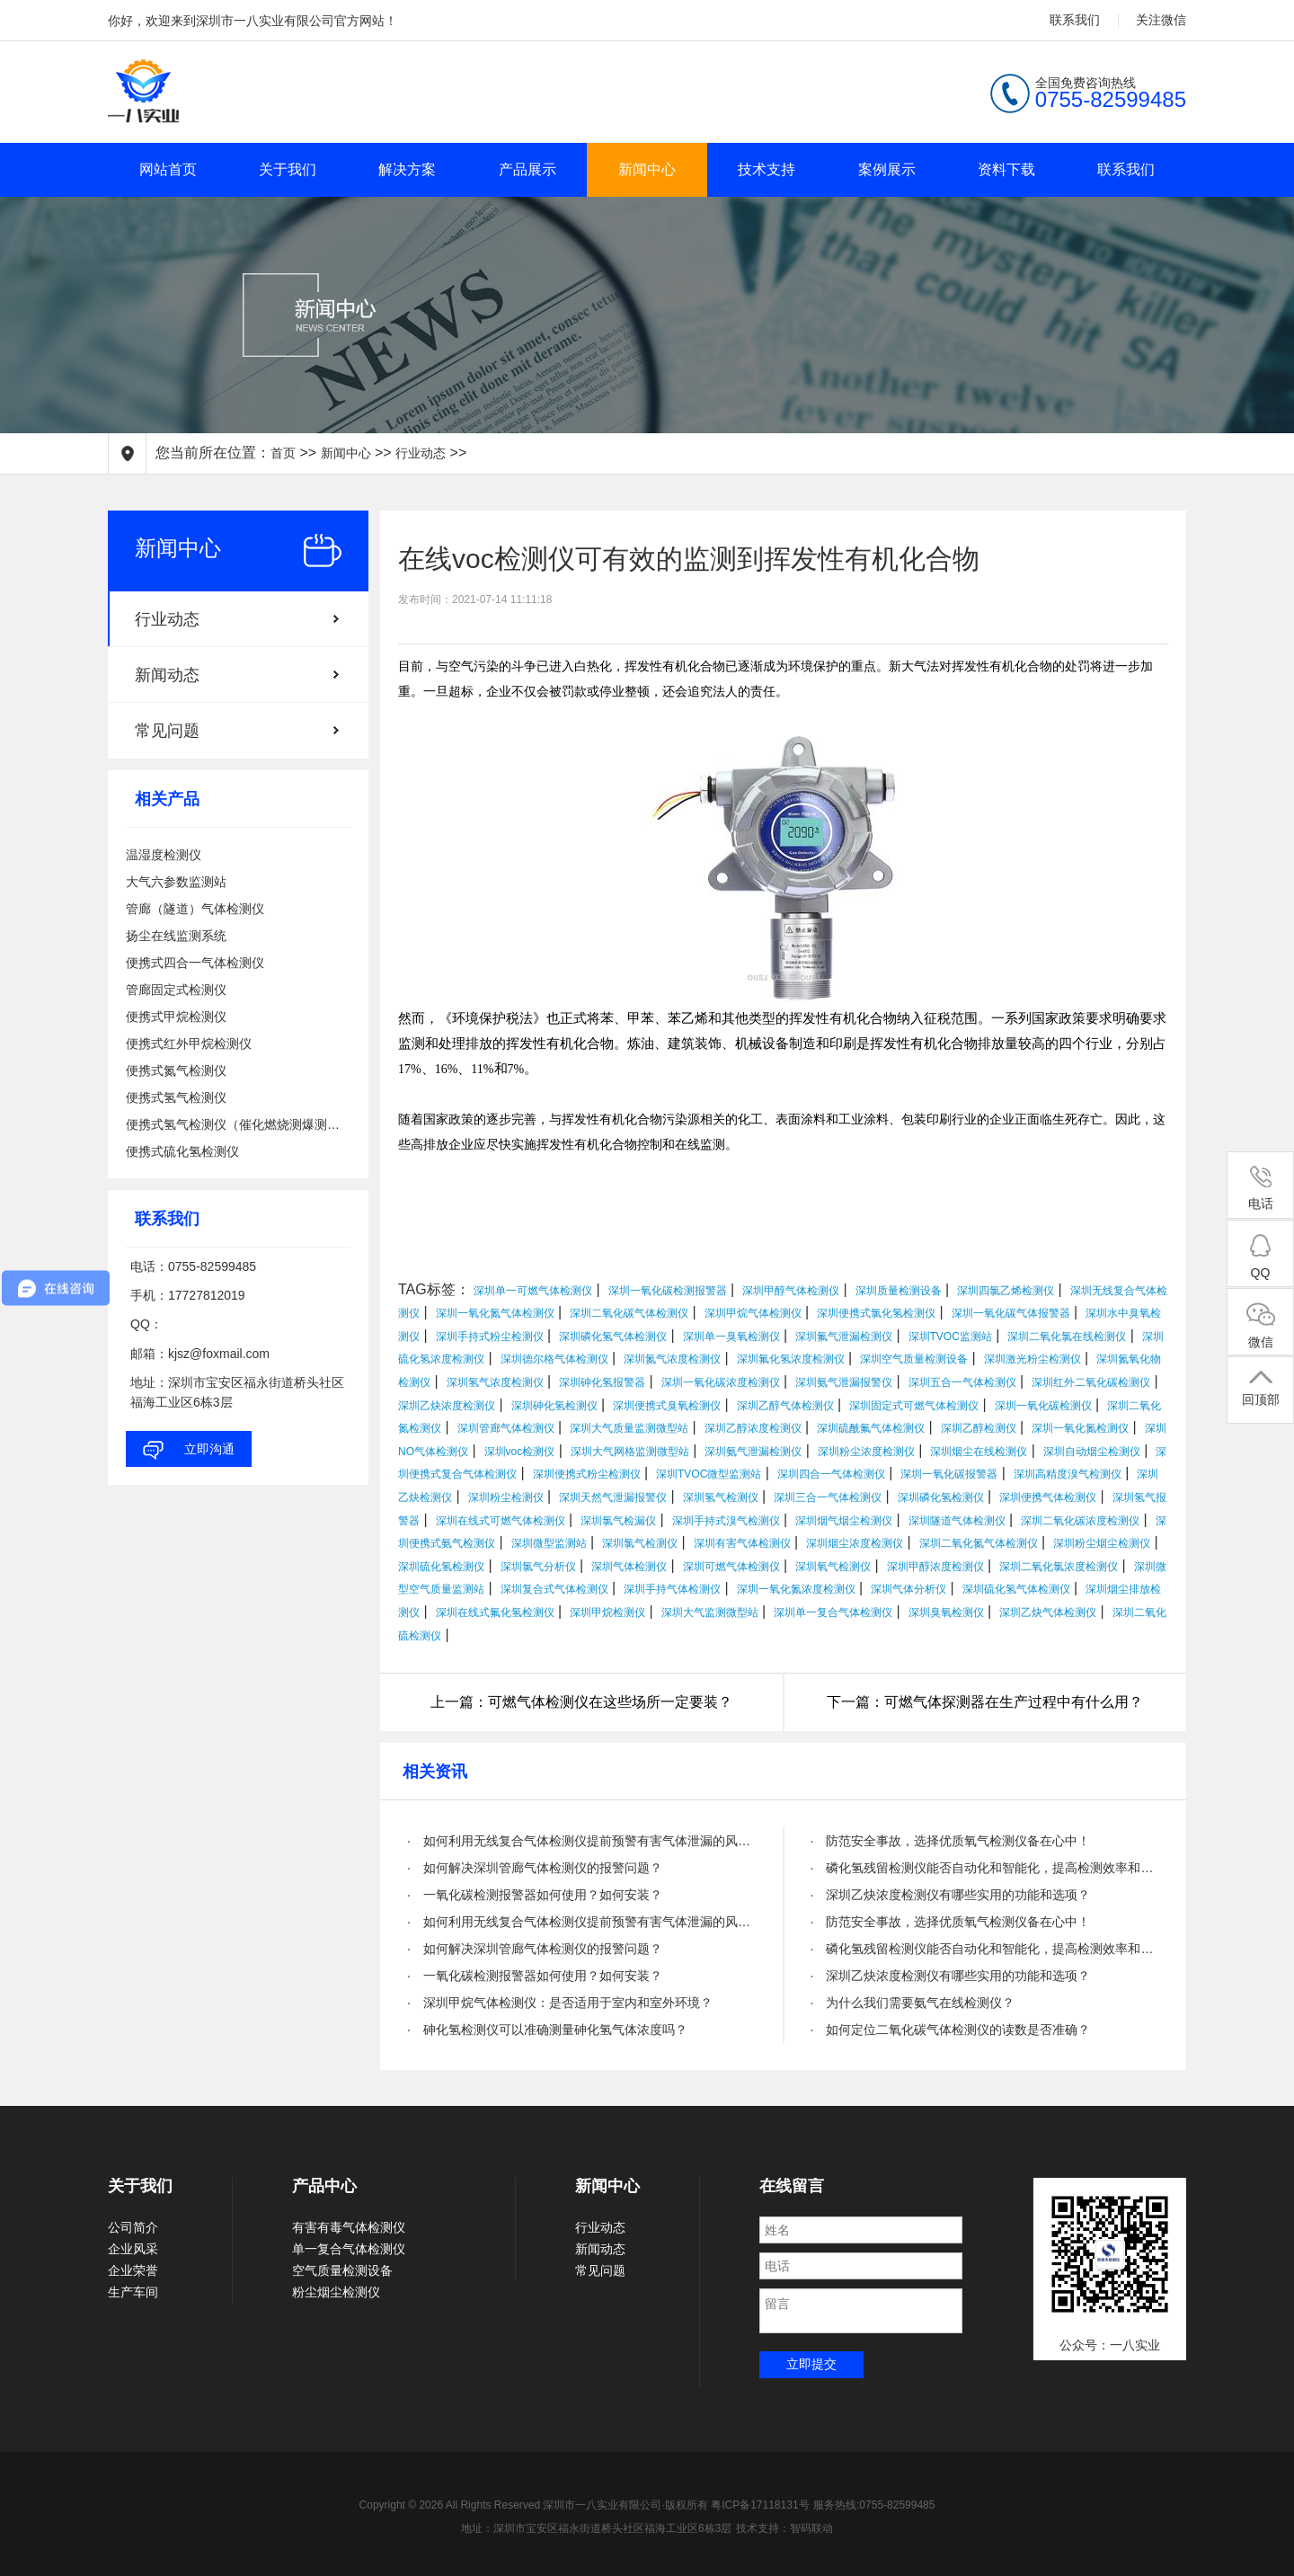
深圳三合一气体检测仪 (828, 1497)
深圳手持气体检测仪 (672, 1589)
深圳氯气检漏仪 (618, 1521)
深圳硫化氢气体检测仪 (1016, 1589)
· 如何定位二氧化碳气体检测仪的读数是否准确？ (951, 2029)
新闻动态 (167, 675)
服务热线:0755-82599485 (874, 2505)
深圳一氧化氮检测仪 (1080, 1428)
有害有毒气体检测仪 (348, 2227)
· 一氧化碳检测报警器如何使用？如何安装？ (534, 1895)
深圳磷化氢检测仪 (941, 1497)
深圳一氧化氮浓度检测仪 (796, 1589)
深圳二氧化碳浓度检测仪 (1080, 1521)
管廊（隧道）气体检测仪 (195, 909)
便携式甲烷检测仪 (176, 1016)
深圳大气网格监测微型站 (630, 1451)
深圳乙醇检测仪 (978, 1428)
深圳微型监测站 (549, 1543)
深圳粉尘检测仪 (506, 1497)
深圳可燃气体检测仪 (731, 1566)
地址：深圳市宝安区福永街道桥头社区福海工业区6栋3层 (596, 2528)
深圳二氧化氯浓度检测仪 (1058, 1566)
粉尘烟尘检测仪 (336, 2292)
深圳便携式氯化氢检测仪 (876, 1313)
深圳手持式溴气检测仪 (726, 1521)
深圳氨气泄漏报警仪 (843, 1382)
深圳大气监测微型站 (709, 1612)
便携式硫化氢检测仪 (182, 1151)
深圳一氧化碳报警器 (948, 1474)
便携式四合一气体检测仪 (195, 962)
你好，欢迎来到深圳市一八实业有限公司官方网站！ (252, 20)
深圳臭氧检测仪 (946, 1612)
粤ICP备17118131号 (760, 2505)
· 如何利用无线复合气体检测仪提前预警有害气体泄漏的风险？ (582, 1841)
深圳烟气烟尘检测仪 (843, 1521)
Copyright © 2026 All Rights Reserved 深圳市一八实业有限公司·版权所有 (535, 2505)
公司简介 (133, 2227)
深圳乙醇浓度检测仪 (753, 1428)
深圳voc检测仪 (519, 1451)
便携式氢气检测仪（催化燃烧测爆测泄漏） (238, 1124)
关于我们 (287, 169)
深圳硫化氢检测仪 (441, 1566)
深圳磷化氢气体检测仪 (613, 1336)
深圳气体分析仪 (908, 1589)
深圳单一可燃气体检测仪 (533, 1290)
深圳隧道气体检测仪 (957, 1521)
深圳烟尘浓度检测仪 (854, 1543)
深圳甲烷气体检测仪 (753, 1313)
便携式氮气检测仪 (176, 1070)
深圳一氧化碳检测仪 (1043, 1405)
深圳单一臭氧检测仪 (731, 1336)
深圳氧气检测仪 (833, 1566)
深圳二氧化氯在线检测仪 (1066, 1336)
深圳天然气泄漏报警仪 (613, 1497)
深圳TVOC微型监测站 (708, 1474)
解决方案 (407, 169)
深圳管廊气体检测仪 (505, 1428)
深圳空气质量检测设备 (914, 1359)
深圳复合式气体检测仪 (554, 1589)
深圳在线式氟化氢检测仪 (495, 1612)
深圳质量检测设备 (898, 1290)
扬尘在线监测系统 (176, 935)
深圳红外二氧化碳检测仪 (1091, 1382)
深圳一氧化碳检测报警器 (667, 1290)
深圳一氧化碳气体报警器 (1011, 1313)
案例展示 (887, 169)
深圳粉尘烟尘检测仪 (1101, 1543)
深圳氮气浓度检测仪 (672, 1359)
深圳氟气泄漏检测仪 (843, 1336)
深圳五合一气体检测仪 (962, 1382)
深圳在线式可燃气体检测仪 (500, 1521)
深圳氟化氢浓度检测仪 (791, 1359)
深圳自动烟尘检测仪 (1091, 1451)
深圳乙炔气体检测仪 (1047, 1612)
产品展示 (527, 169)
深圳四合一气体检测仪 (831, 1474)
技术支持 (766, 169)
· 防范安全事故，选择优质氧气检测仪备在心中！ (951, 1841)
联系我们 (1075, 20)
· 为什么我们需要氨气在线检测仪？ (913, 2002)
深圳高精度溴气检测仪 (1067, 1474)
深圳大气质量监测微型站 (629, 1428)
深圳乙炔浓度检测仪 (446, 1405)
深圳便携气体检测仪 (1047, 1497)
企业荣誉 (133, 2270)
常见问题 (167, 731)
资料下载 (1006, 169)
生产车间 (133, 2292)
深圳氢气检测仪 (720, 1497)
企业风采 (133, 2249)
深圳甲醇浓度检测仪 (935, 1566)
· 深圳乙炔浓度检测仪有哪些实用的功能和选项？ (951, 1895)
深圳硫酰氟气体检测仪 (871, 1428)
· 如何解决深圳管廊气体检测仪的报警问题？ (534, 1868)
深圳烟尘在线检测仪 (978, 1451)
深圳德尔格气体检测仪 (554, 1359)
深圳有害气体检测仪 (742, 1543)
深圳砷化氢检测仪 (554, 1405)
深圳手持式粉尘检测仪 (490, 1336)
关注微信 (1161, 20)
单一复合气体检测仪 (348, 2249)
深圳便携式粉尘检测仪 (587, 1474)
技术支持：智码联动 (784, 2528)
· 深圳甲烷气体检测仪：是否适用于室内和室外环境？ (560, 2002)
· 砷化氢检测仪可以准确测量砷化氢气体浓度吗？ (547, 2029)
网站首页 (168, 169)
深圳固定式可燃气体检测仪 (914, 1405)
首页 (283, 453)
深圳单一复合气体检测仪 (833, 1612)
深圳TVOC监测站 (950, 1336)
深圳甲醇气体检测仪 (790, 1290)
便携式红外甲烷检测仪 (189, 1043)
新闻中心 (647, 169)
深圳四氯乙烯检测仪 (1005, 1290)
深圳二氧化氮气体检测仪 (978, 1543)
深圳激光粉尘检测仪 (1032, 1359)
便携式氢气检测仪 (176, 1097)
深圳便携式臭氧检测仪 (667, 1405)
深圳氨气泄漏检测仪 (753, 1451)
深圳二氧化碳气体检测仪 (629, 1313)
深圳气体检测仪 (629, 1566)
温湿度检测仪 (163, 855)
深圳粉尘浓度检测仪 (866, 1451)
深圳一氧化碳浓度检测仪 (720, 1382)
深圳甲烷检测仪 (607, 1612)
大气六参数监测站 (176, 882)
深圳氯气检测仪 (640, 1543)
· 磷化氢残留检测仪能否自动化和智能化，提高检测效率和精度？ (985, 1868)
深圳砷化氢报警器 (602, 1382)
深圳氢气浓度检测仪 (495, 1382)
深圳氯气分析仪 (538, 1566)
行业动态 (420, 453)
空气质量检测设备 (342, 2270)
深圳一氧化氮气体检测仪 (495, 1313)
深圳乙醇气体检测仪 (785, 1405)
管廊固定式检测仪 (176, 989)
